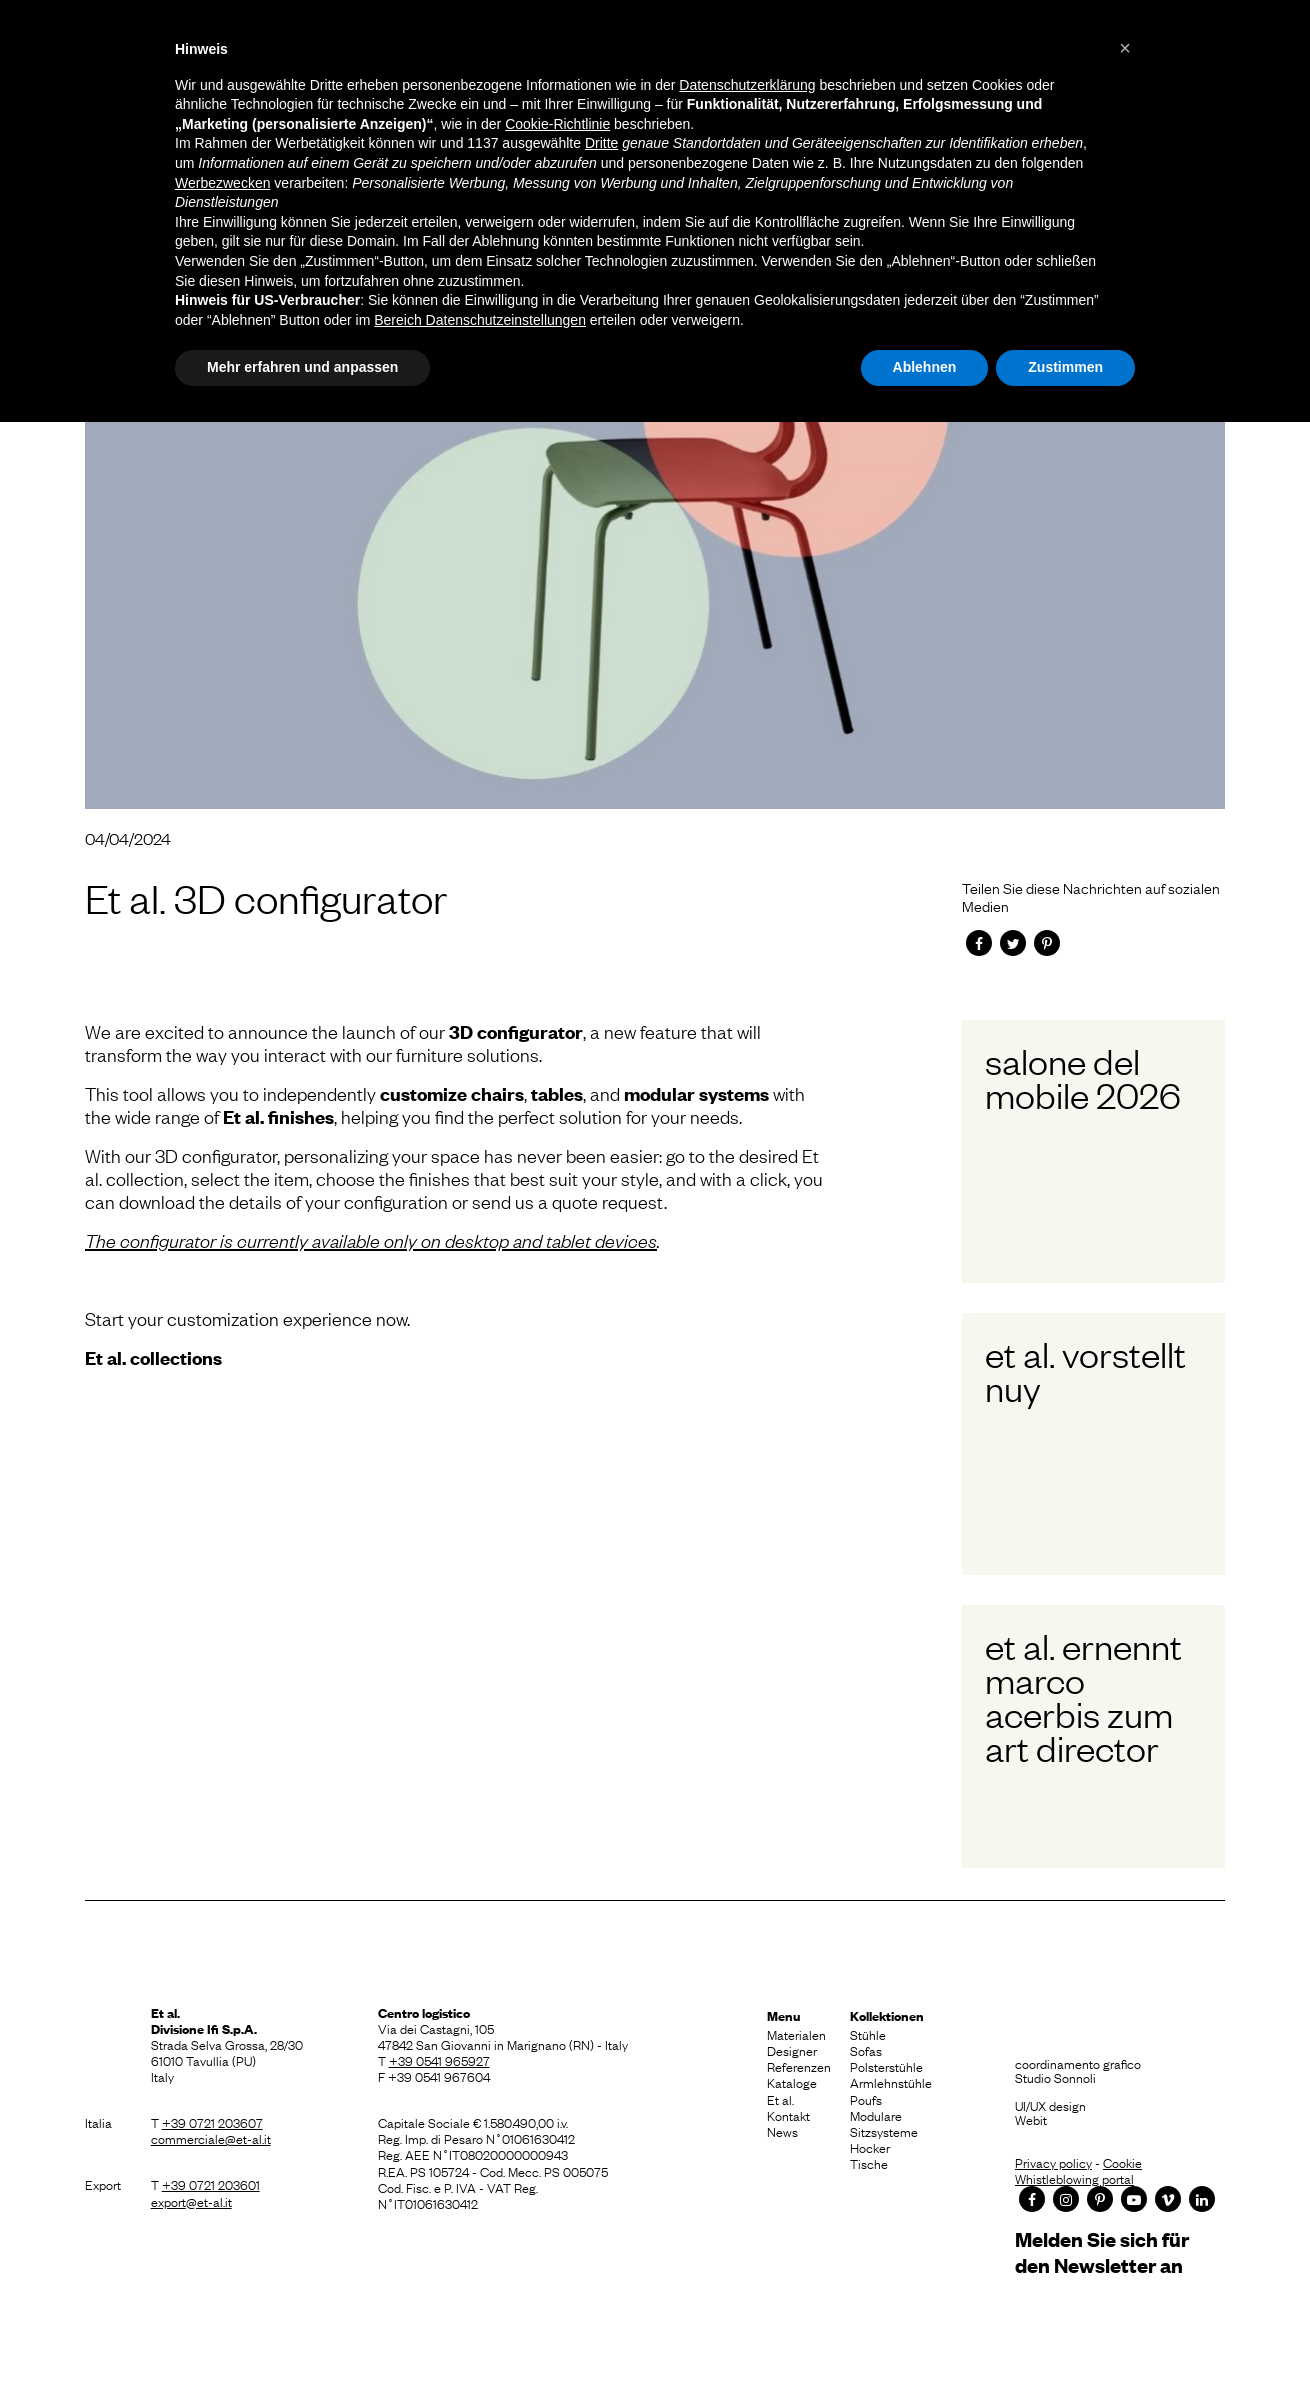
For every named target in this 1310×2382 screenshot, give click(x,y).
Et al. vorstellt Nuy (1085, 1370)
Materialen (796, 2034)
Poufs (866, 2099)
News (782, 2131)
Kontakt (788, 2115)
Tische (869, 2163)
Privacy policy (1053, 2162)
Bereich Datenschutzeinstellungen (480, 320)
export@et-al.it (191, 2201)
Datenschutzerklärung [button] (747, 85)
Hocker (870, 2147)
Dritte (601, 143)
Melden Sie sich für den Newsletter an (1102, 2251)
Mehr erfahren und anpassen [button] (302, 367)
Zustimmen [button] (1065, 367)
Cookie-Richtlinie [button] (557, 124)
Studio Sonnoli (1055, 2077)
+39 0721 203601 (211, 2184)
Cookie (1122, 2162)
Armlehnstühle (891, 2082)
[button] (1125, 48)
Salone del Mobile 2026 (1083, 1077)
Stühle (868, 2034)
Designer (792, 2050)
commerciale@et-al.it (211, 2138)
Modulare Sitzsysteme (884, 2123)
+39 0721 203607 (212, 2122)
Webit (1031, 2119)
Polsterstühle (886, 2066)
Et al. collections (153, 1357)
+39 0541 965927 (439, 2060)
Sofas (866, 2050)
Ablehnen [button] (925, 367)
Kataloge (792, 2082)
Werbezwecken (222, 183)
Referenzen (799, 2066)
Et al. (780, 2099)
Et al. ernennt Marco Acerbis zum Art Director (1083, 1696)
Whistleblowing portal (1074, 2178)
